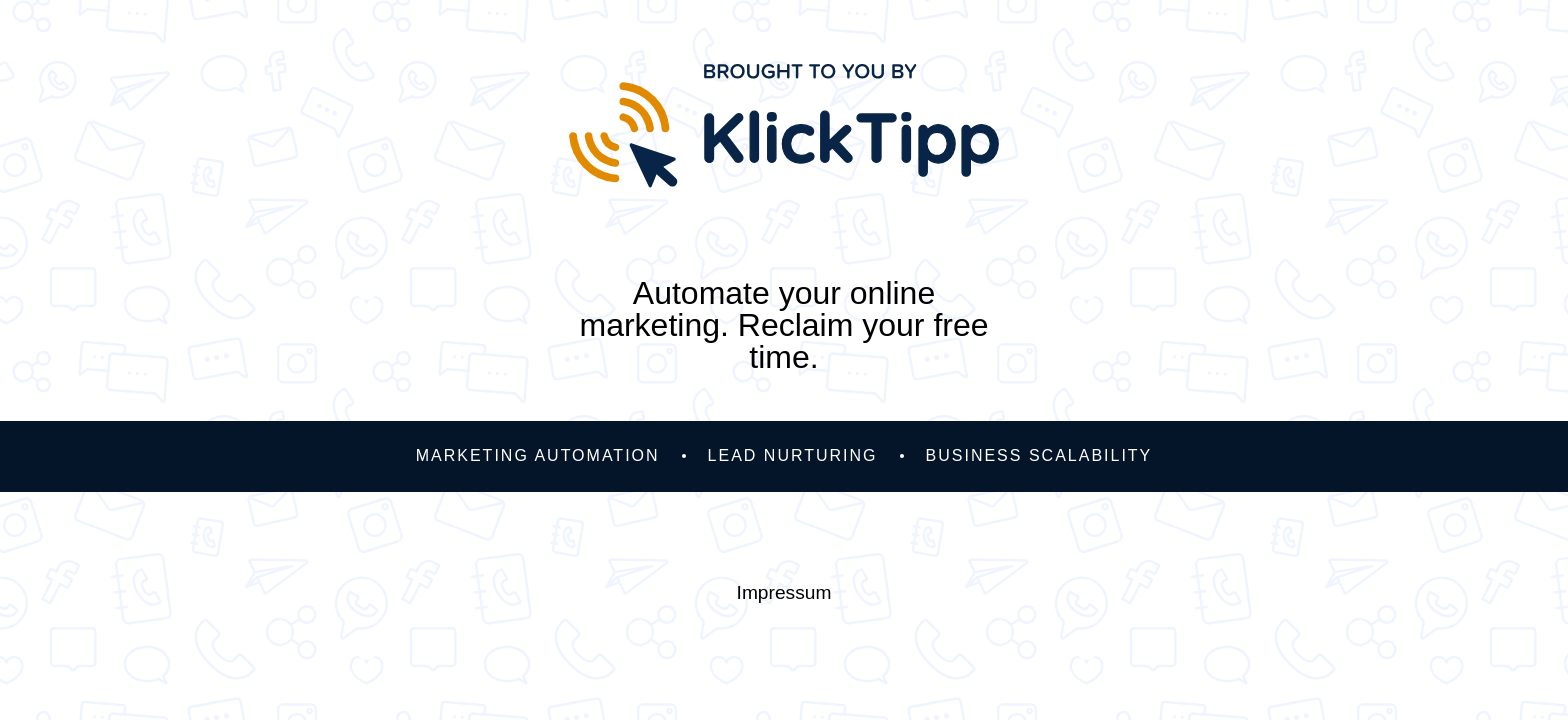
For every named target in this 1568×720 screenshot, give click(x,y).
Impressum (784, 592)
